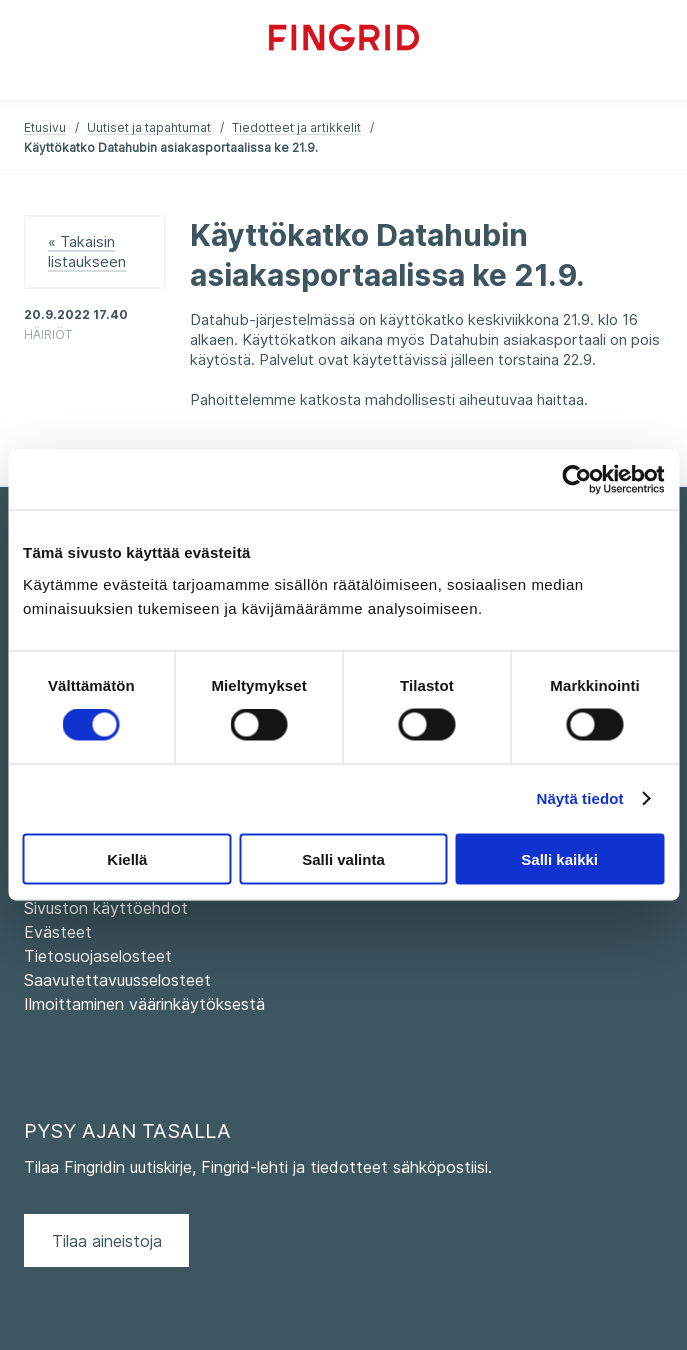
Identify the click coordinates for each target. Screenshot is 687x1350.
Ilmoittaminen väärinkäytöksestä (144, 1004)
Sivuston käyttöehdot (106, 908)
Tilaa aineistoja (107, 1241)
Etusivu (45, 127)
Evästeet (58, 932)
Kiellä (127, 858)
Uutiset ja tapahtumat (149, 127)
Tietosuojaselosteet (98, 956)
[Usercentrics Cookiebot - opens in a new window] (576, 480)
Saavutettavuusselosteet (117, 980)
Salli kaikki (559, 858)
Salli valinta (343, 858)
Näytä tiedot (580, 798)
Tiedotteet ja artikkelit (296, 127)
